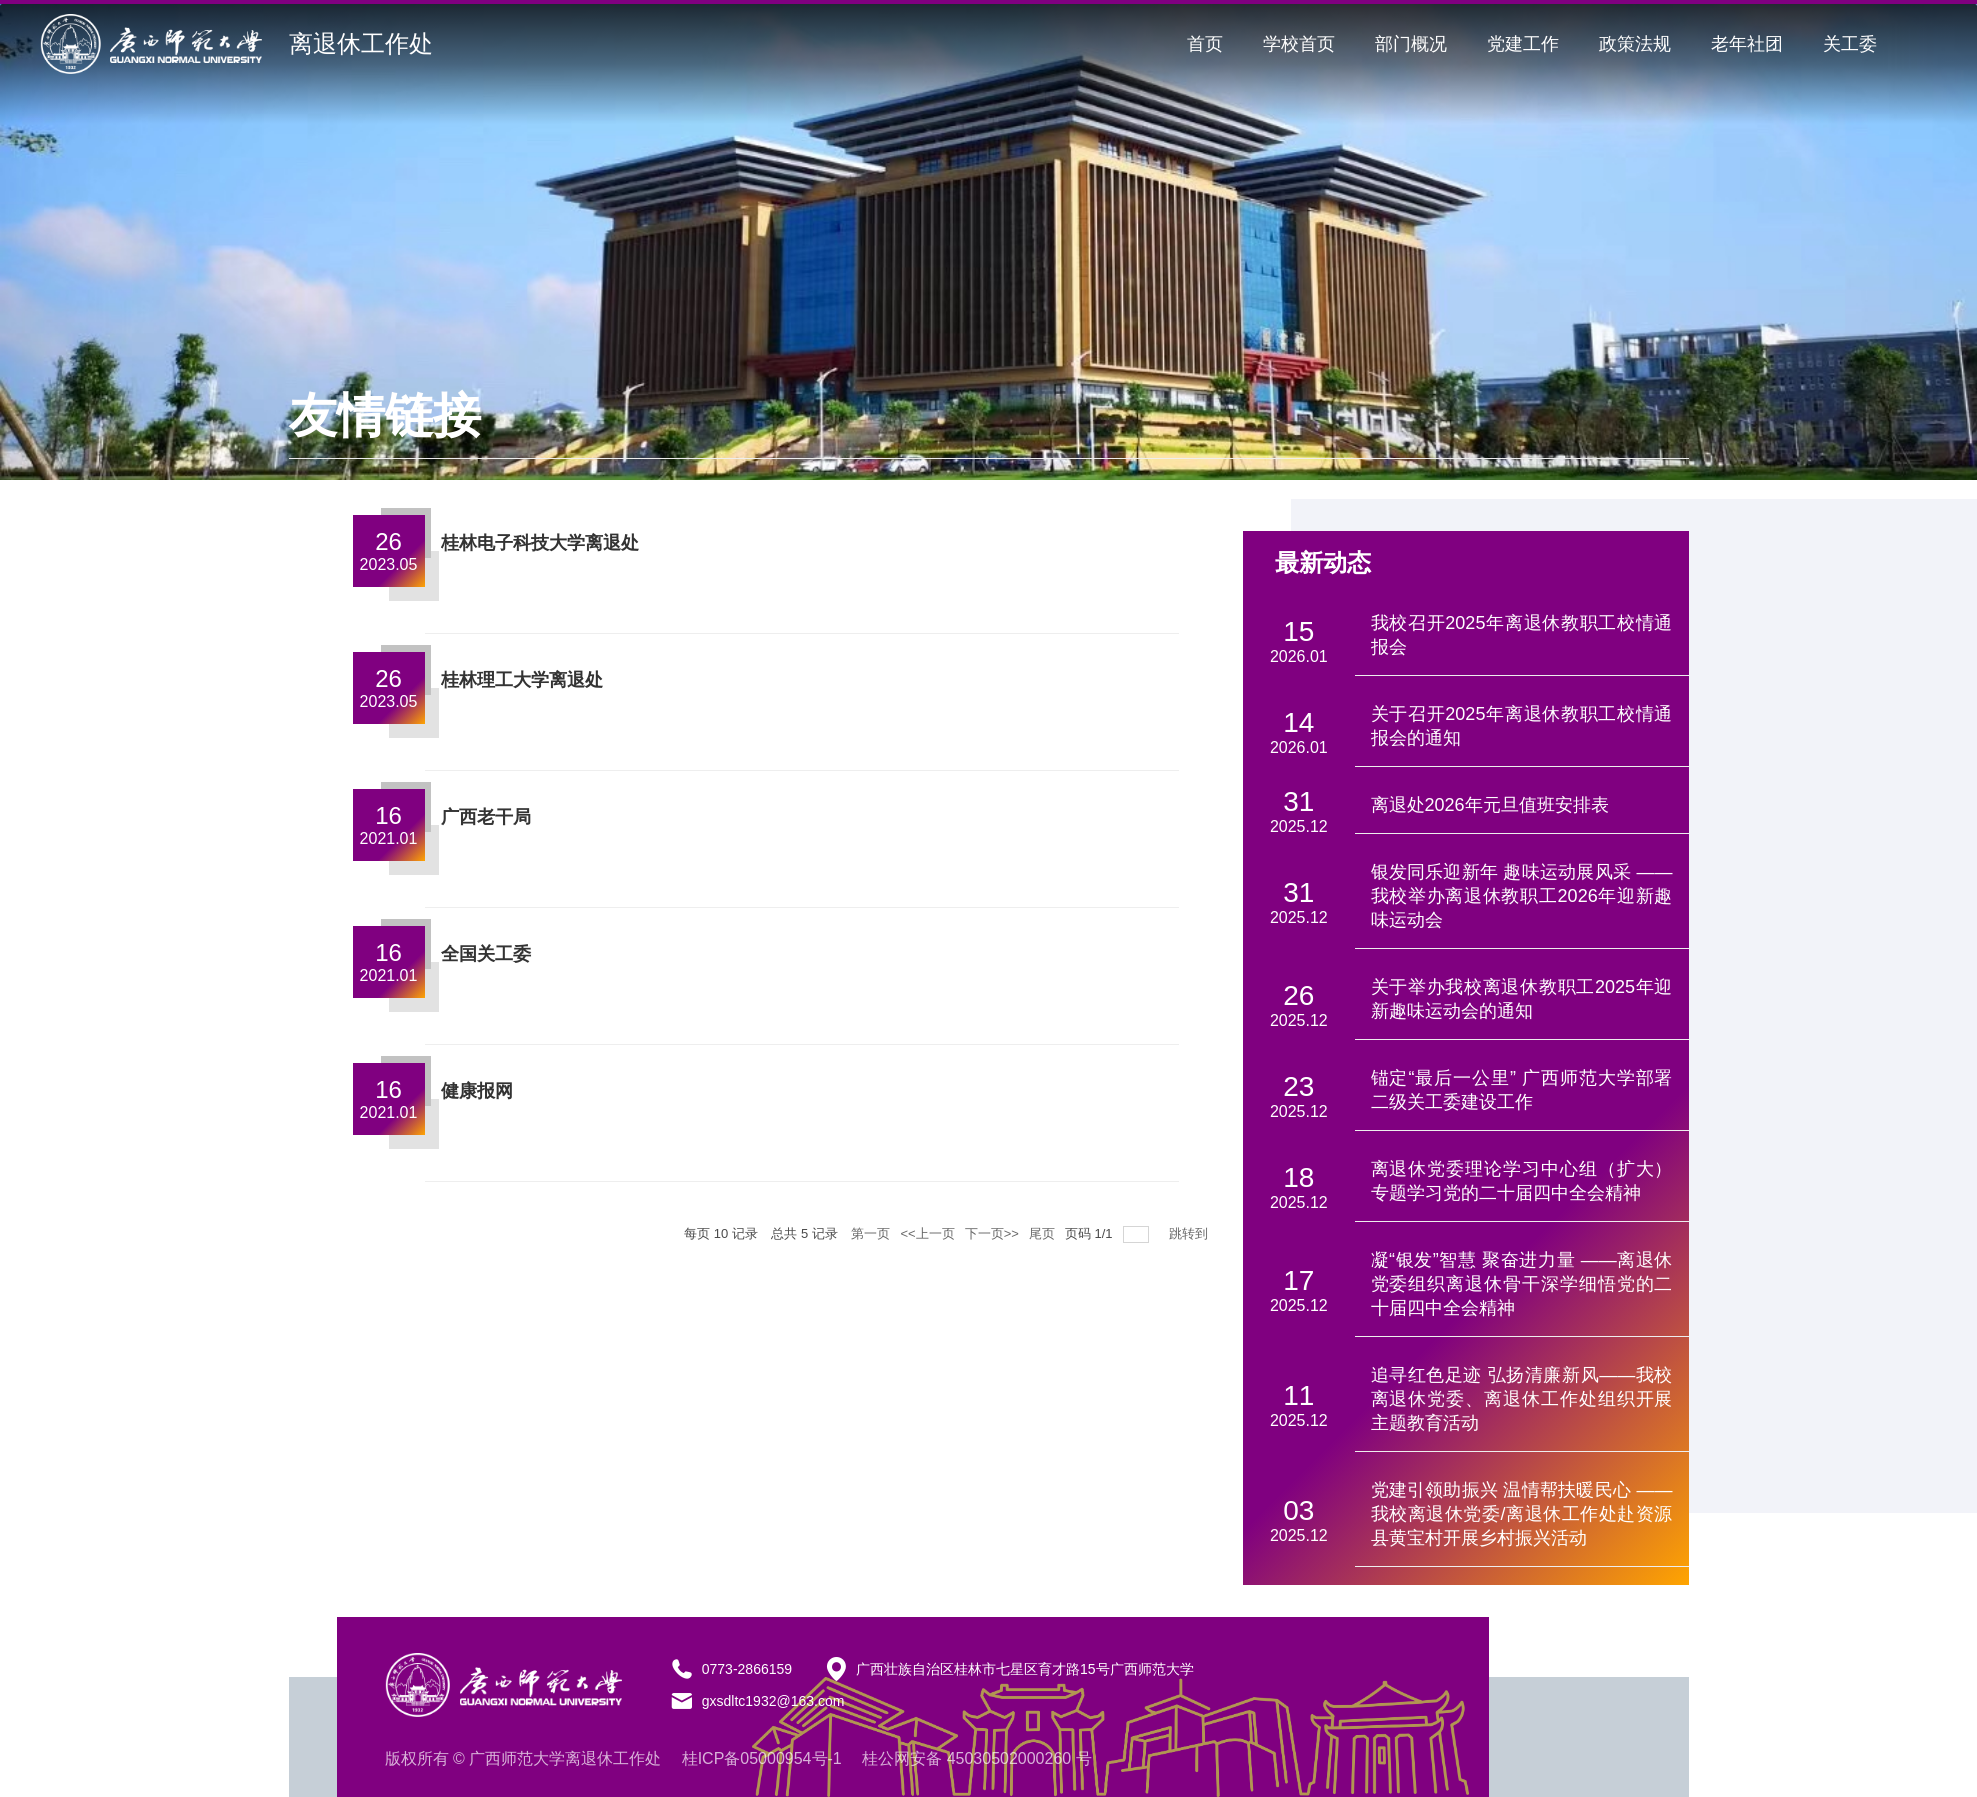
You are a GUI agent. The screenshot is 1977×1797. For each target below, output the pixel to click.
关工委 (1850, 44)
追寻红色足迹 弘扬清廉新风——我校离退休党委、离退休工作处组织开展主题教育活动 (1522, 1399)
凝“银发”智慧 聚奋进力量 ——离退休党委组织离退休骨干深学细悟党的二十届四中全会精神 (1522, 1284)
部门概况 (1411, 44)
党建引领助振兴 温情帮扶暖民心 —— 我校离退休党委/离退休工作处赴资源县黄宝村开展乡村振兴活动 (1522, 1514)
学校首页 (1299, 44)
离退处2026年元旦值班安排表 (1490, 805)
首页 (1205, 44)
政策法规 (1635, 44)
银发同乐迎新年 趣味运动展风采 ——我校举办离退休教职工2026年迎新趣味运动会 (1522, 896)
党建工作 (1523, 44)
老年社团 (1747, 44)
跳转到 (1190, 1233)
